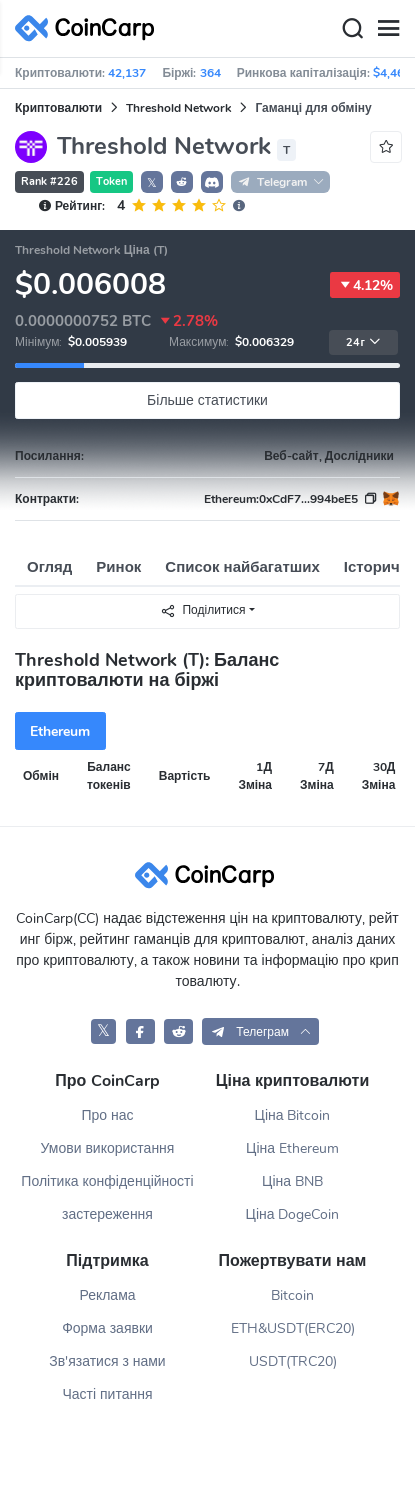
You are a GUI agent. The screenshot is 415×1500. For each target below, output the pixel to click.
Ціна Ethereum (292, 1148)
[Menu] (388, 29)
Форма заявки (107, 1328)
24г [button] (363, 342)
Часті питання (107, 1394)
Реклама (107, 1295)
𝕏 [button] (152, 183)
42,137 (127, 73)
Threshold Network (178, 108)
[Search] (352, 29)
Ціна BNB (292, 1181)
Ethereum (60, 731)
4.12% (365, 285)
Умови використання (108, 1148)
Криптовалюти (58, 108)
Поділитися (202, 610)
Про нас (107, 1115)
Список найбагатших (242, 567)
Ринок (118, 567)
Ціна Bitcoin (293, 1115)
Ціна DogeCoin (293, 1214)
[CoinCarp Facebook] (140, 1031)
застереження (107, 1214)
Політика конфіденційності (107, 1181)
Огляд (49, 567)
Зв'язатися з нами (107, 1361)
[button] (182, 182)
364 (210, 73)
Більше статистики (207, 400)
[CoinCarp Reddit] (178, 1031)
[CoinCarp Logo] (90, 28)
